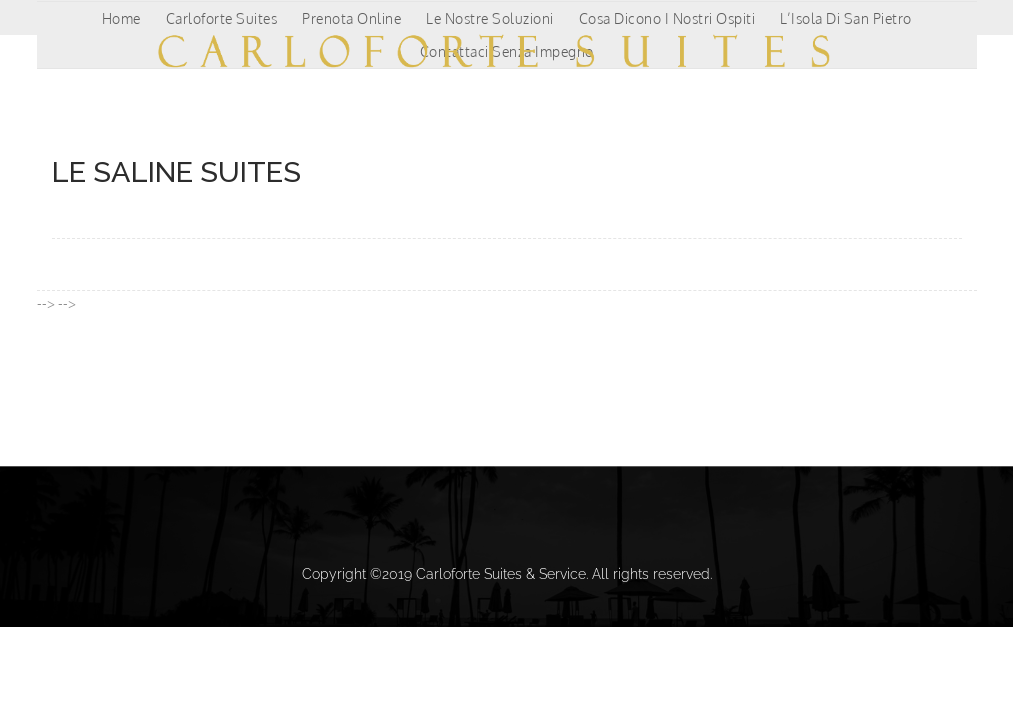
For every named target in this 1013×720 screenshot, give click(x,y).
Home (121, 18)
